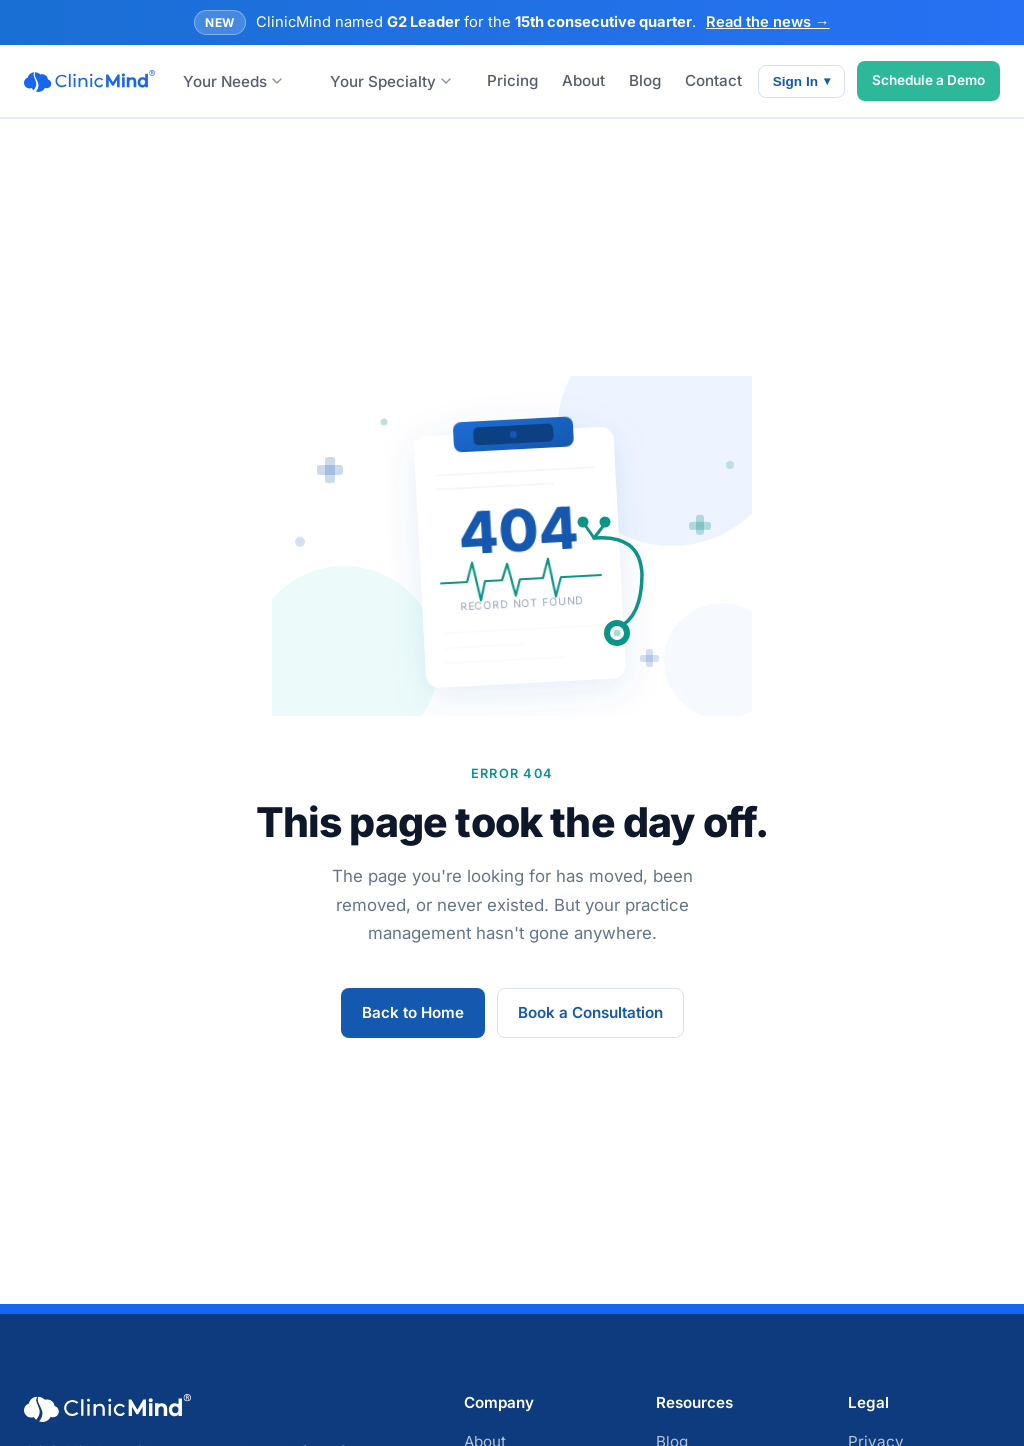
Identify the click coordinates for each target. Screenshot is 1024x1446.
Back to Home (413, 1012)
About (583, 80)
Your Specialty (390, 81)
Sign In (801, 81)
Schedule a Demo (928, 80)
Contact (713, 80)
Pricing (512, 80)
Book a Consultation (590, 1012)
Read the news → (768, 22)
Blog (645, 80)
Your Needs (232, 81)
